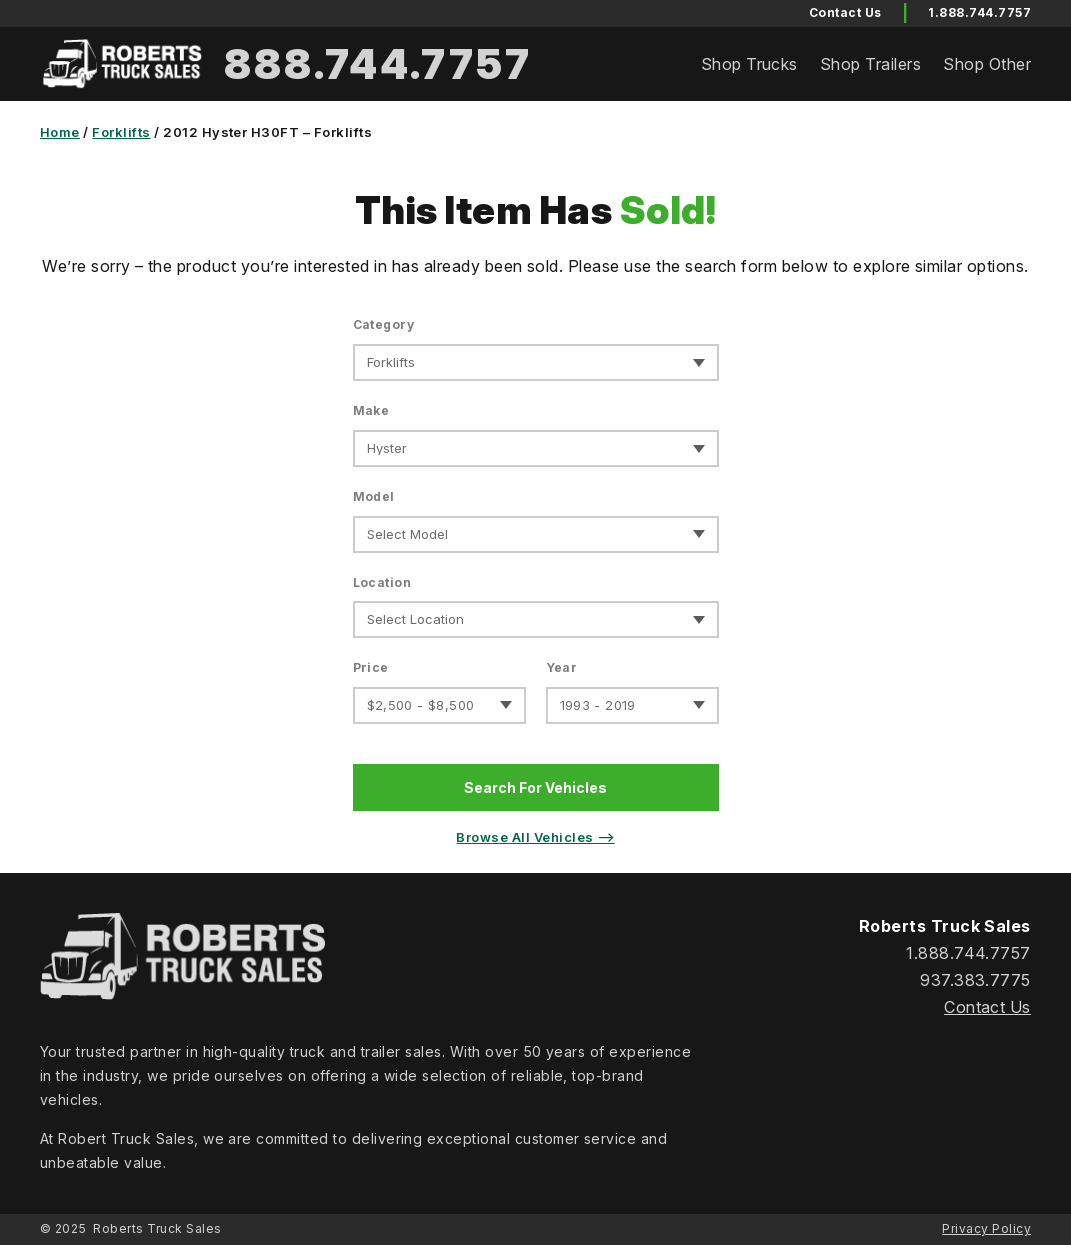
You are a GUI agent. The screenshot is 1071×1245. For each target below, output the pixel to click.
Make (371, 410)
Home (60, 132)
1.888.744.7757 (979, 12)
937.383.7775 (975, 980)
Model (374, 496)
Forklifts (121, 132)
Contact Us (987, 1007)
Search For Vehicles (535, 787)
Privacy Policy (986, 1228)
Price (371, 667)
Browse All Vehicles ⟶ (535, 837)
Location (382, 582)
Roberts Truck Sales (157, 1228)
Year (562, 667)
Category (384, 324)
